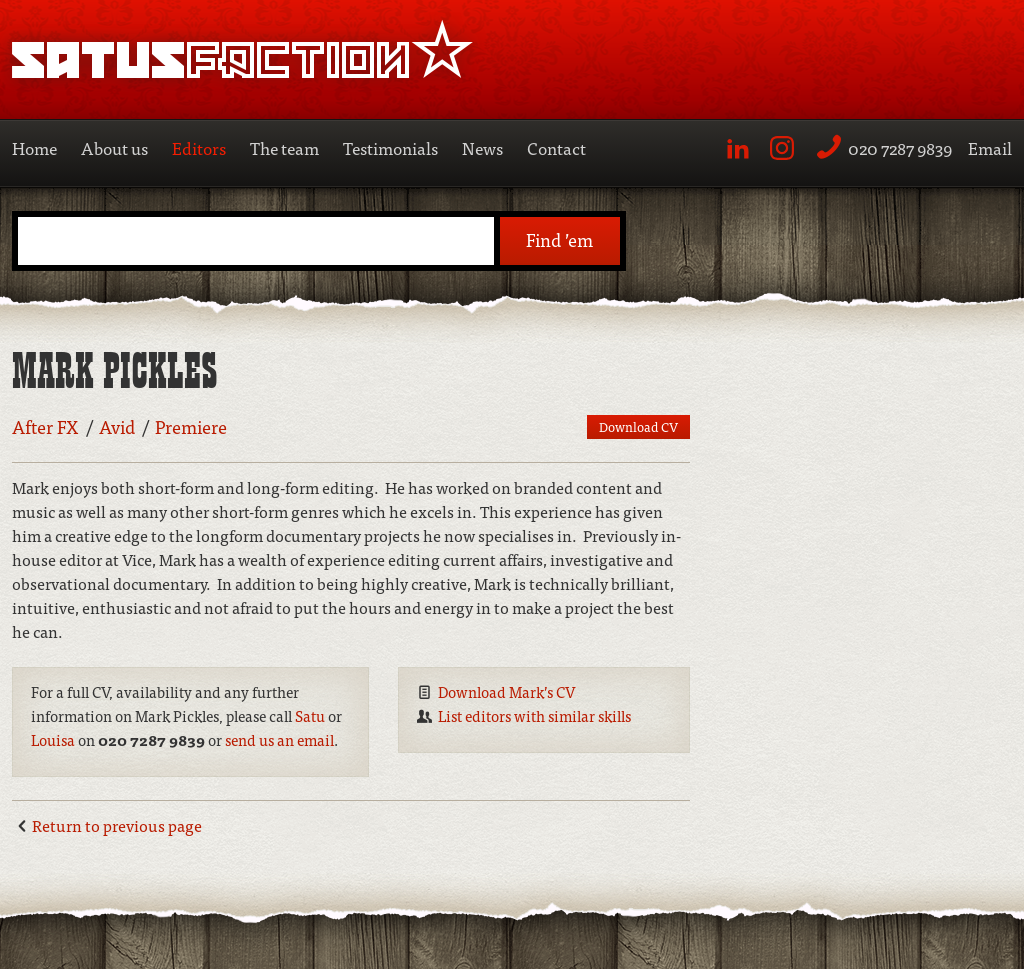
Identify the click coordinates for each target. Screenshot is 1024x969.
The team (284, 147)
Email (990, 147)
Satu (310, 715)
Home (34, 147)
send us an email (279, 739)
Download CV (638, 426)
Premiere (191, 426)
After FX (45, 426)
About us (114, 147)
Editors (199, 147)
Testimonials (390, 147)
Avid (117, 426)
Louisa (53, 739)
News (482, 147)
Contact (556, 147)
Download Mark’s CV (507, 691)
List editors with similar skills (534, 715)
